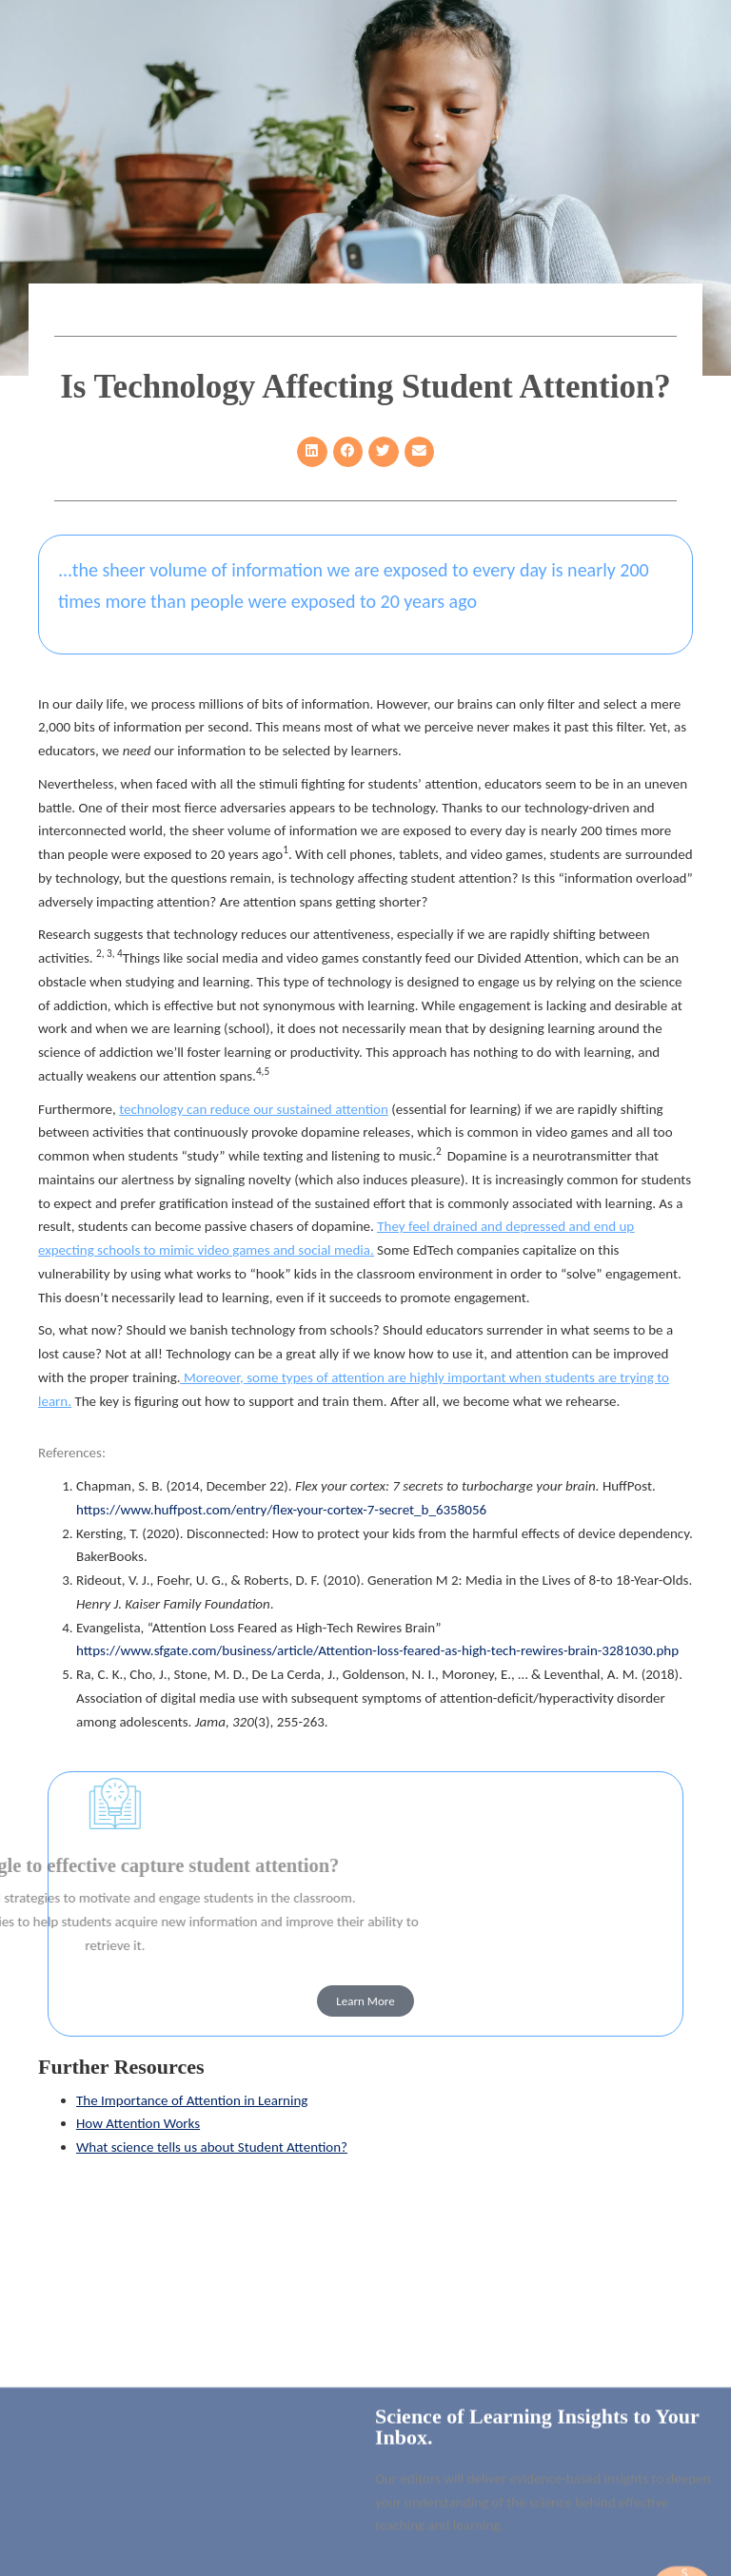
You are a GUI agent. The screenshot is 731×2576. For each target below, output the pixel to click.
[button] (312, 452)
